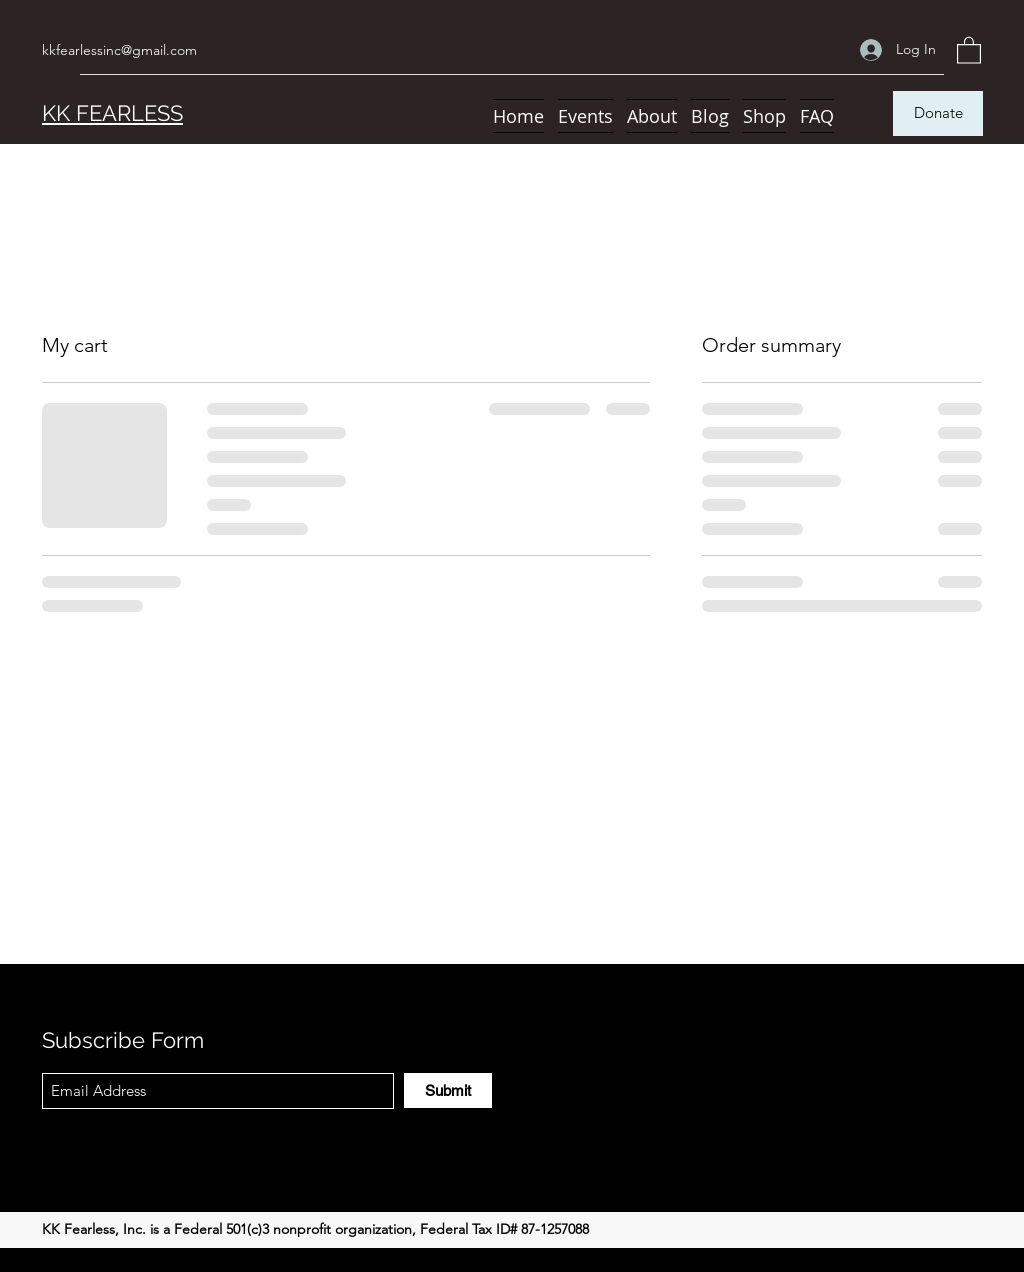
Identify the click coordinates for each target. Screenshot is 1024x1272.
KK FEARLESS (112, 113)
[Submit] (448, 1090)
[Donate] (938, 113)
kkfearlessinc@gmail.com (119, 50)
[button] (969, 49)
